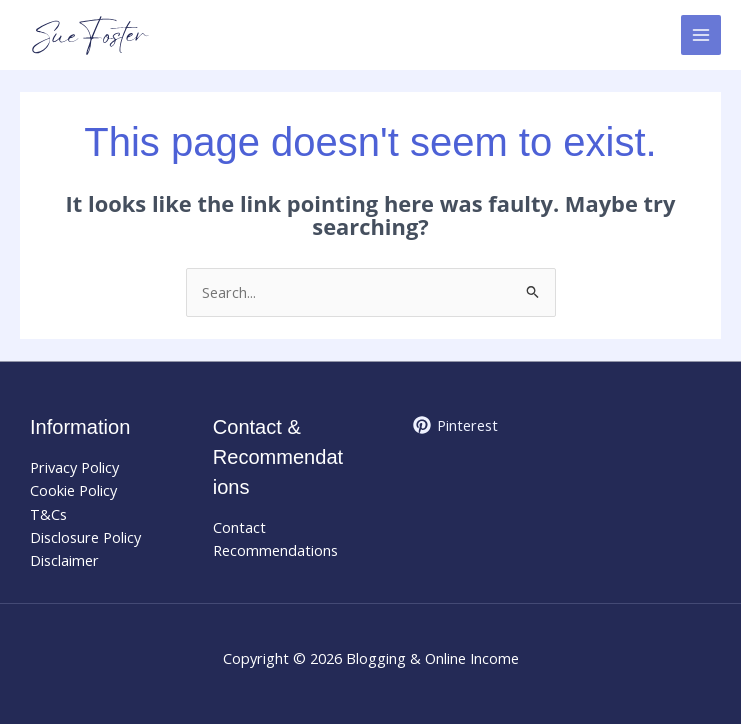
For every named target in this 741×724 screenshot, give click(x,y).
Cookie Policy (73, 490)
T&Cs (48, 514)
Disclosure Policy (85, 537)
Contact (239, 527)
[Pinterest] (456, 425)
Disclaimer (64, 560)
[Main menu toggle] (701, 35)
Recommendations (275, 550)
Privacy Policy (74, 467)
